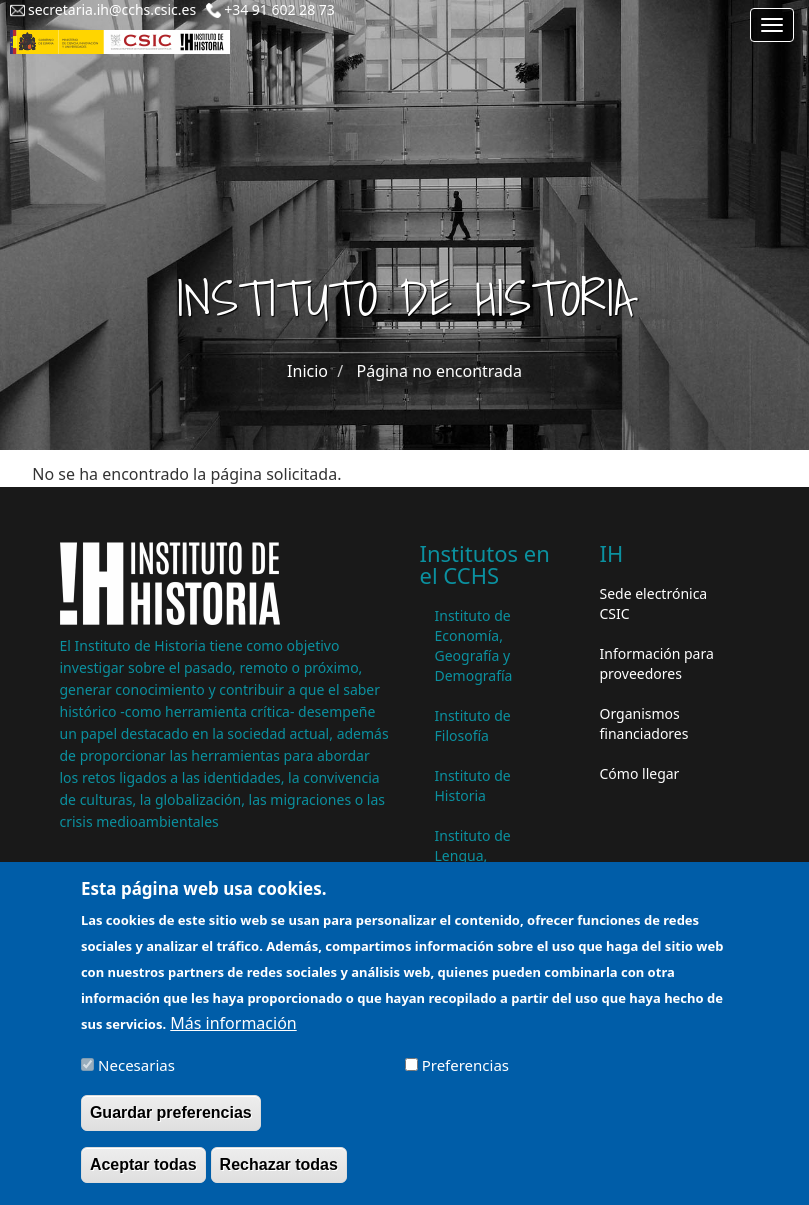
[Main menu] (772, 25)
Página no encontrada (439, 371)
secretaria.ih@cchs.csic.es (112, 9)
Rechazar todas (279, 1177)
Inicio (307, 371)
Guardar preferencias (171, 1125)
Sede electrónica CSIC (654, 603)
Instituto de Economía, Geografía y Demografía (474, 645)
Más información (233, 1037)
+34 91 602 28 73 (279, 9)
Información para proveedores (657, 663)
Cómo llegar (640, 773)
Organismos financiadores (644, 723)
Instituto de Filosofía (473, 725)
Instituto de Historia (473, 785)
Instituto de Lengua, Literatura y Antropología (478, 865)
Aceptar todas (143, 1177)
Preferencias (465, 1079)
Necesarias (136, 1079)
